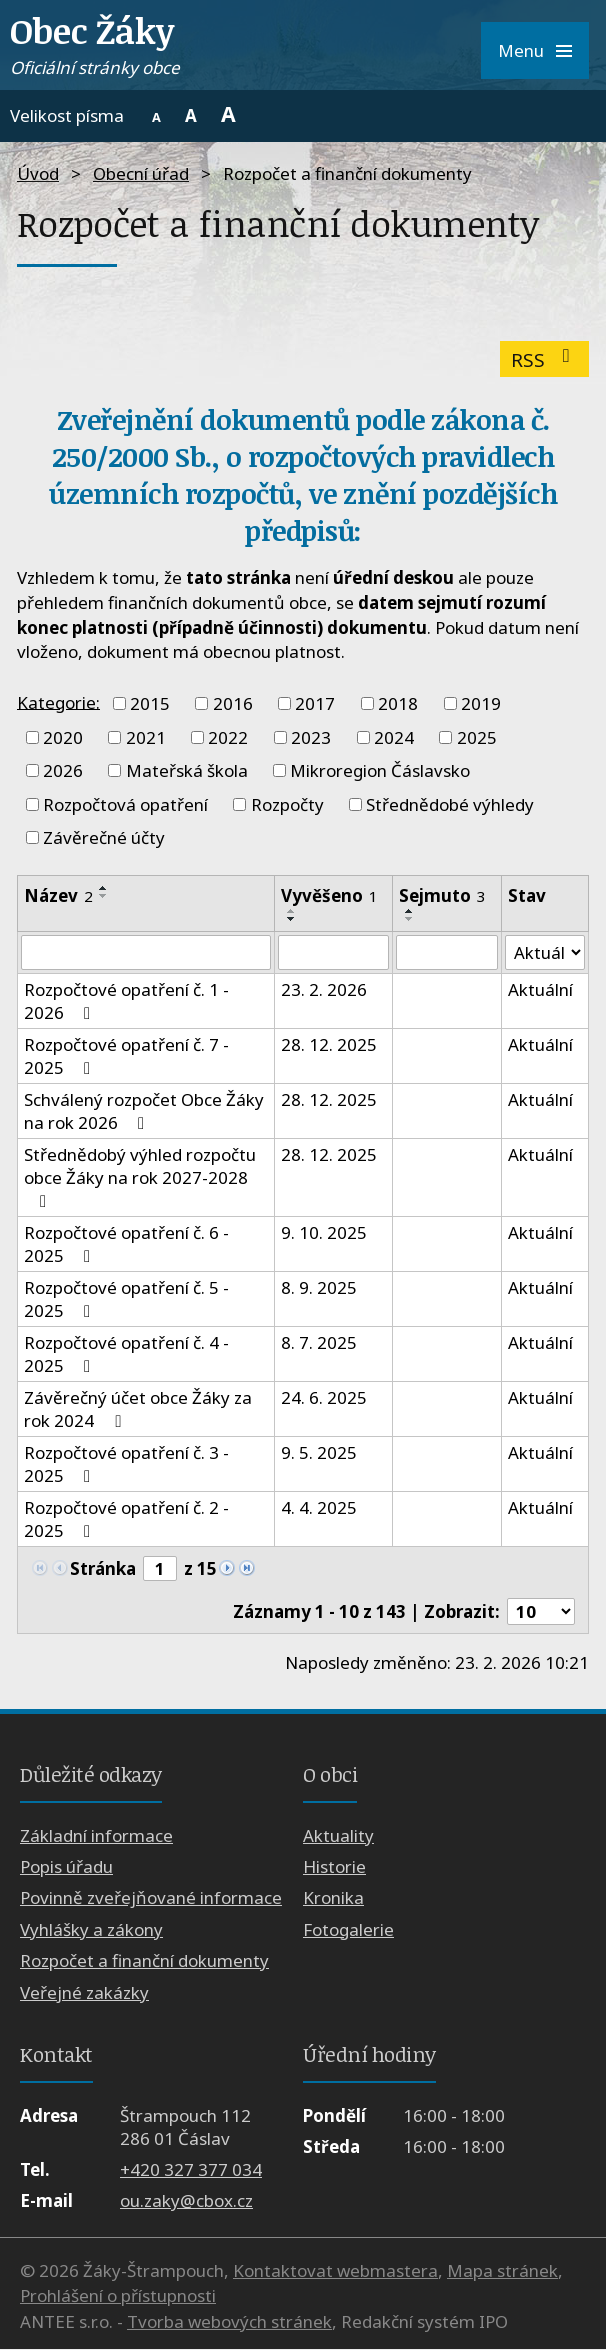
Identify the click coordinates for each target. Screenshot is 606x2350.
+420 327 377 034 (191, 2169)
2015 (150, 703)
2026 (63, 770)
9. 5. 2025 (319, 1453)
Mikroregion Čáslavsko (380, 770)
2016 (233, 703)
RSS (544, 359)
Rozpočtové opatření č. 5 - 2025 (126, 1300)
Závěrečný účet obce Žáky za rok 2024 (138, 1410)
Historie (334, 1866)
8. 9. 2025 (319, 1288)
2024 (394, 737)
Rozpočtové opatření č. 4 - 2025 (126, 1355)
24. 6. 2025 (324, 1398)
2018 (398, 703)
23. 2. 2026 (324, 990)
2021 (146, 737)
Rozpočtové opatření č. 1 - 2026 (126, 1002)
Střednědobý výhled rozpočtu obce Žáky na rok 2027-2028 (140, 1177)
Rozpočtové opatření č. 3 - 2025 (126, 1465)
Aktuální (540, 990)
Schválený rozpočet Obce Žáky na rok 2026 (144, 1112)
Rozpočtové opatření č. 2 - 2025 (126, 1520)
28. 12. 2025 (329, 1045)
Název (58, 895)
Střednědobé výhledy (450, 804)
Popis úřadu (66, 1866)
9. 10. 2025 (324, 1233)
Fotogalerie (348, 1929)
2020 (63, 737)
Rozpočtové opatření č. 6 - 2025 (126, 1245)
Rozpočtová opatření (125, 804)
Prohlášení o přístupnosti (118, 2296)
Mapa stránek (502, 2270)
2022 (228, 737)
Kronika (333, 1898)
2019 (481, 703)
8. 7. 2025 (319, 1343)
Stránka (103, 1568)
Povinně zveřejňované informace (151, 1898)
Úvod (38, 173)
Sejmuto (442, 895)
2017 (315, 703)
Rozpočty (287, 804)
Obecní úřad (141, 173)
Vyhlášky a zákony (91, 1929)
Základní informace (96, 1835)
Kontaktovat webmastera (335, 2270)
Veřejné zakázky (84, 1992)
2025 (477, 737)
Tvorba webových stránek (229, 2321)
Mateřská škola (187, 770)
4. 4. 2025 (319, 1508)
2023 (311, 737)
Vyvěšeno (329, 895)
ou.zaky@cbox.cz (186, 2201)
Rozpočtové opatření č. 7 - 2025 (126, 1057)
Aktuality (338, 1835)
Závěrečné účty (104, 837)
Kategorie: (58, 701)
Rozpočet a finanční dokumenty (144, 1961)
